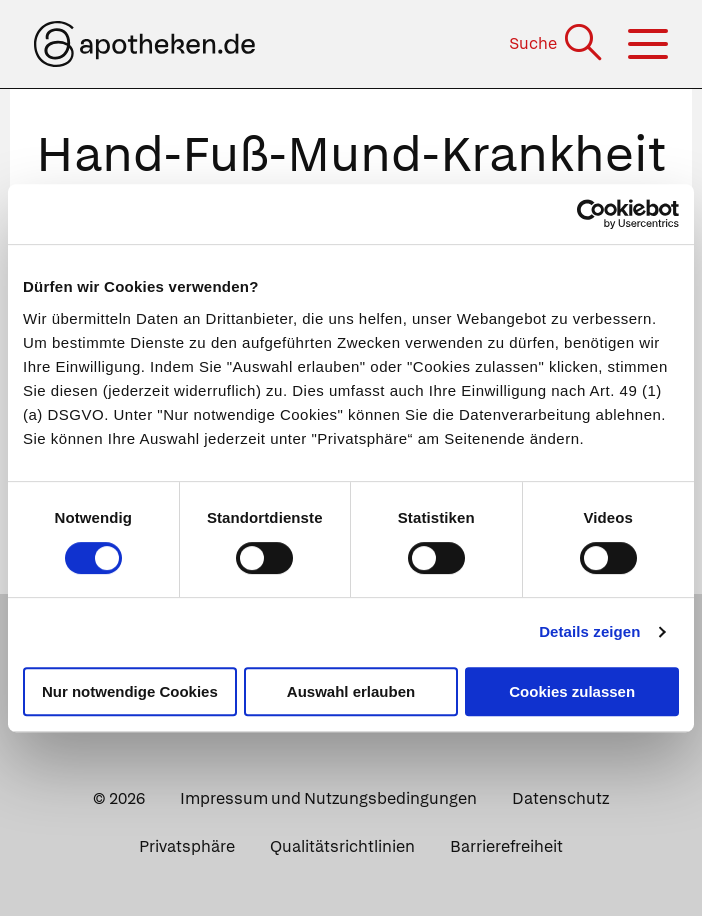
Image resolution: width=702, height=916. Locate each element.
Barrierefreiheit (506, 846)
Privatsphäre (187, 846)
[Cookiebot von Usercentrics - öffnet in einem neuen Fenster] (591, 214)
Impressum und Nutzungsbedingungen (328, 798)
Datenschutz (560, 798)
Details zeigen (589, 631)
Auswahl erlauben (351, 691)
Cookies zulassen (572, 691)
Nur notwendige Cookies (130, 691)
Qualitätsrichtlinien (342, 846)
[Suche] (557, 43)
